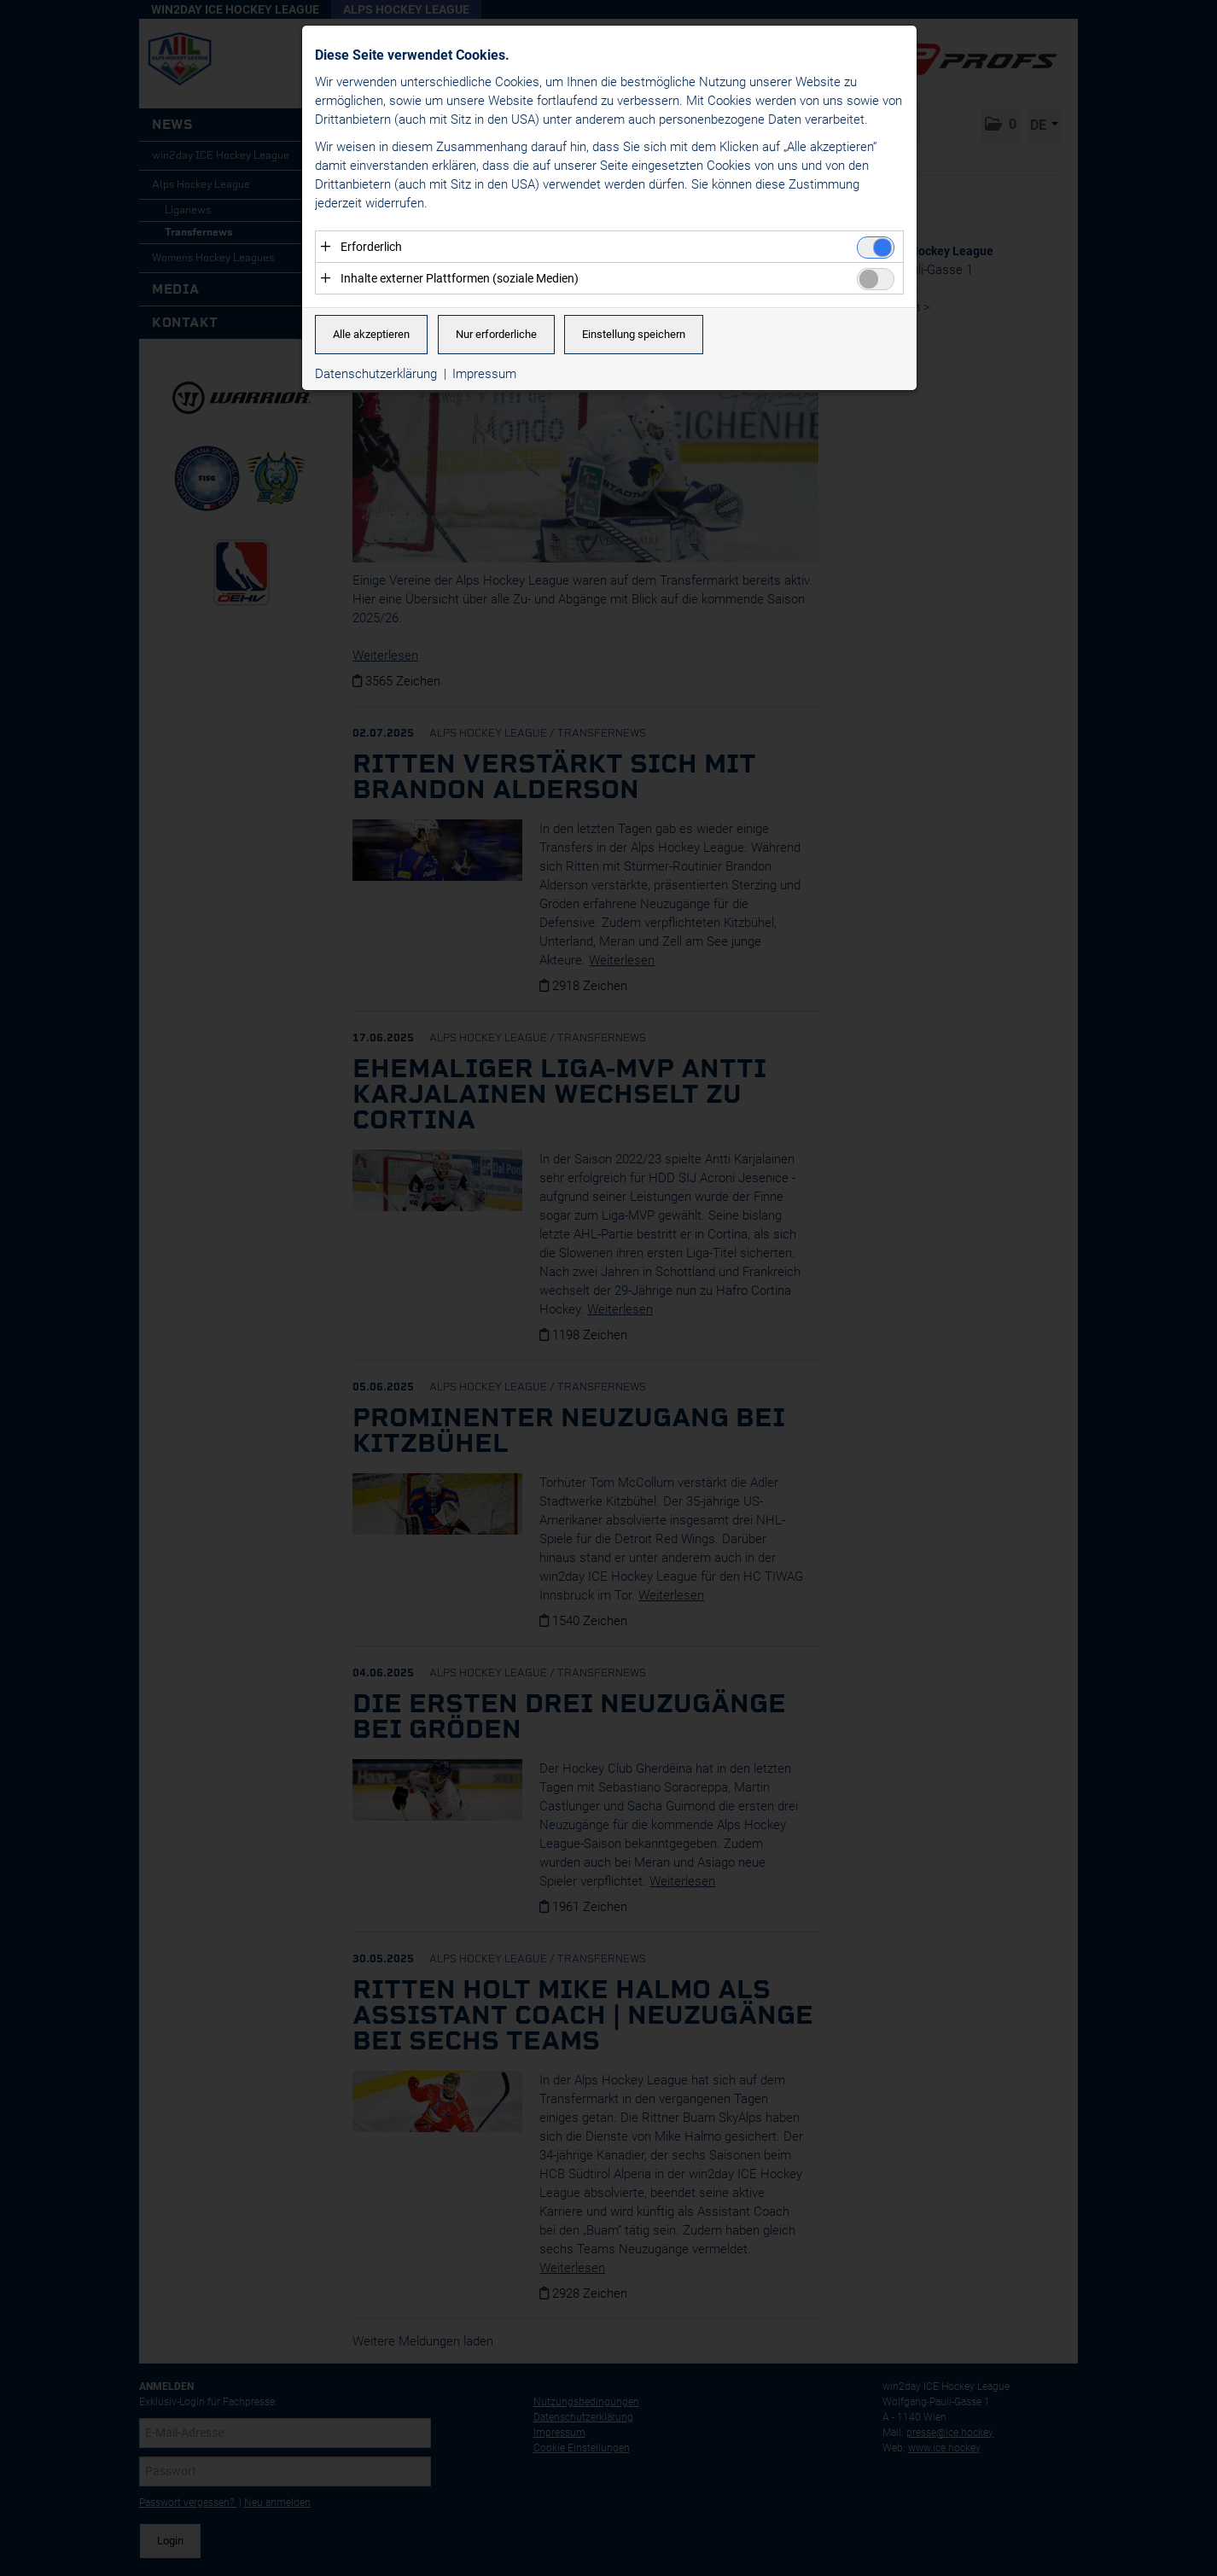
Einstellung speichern (633, 335)
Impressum (484, 374)
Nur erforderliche (496, 335)
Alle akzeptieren (371, 335)
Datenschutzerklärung (376, 374)
